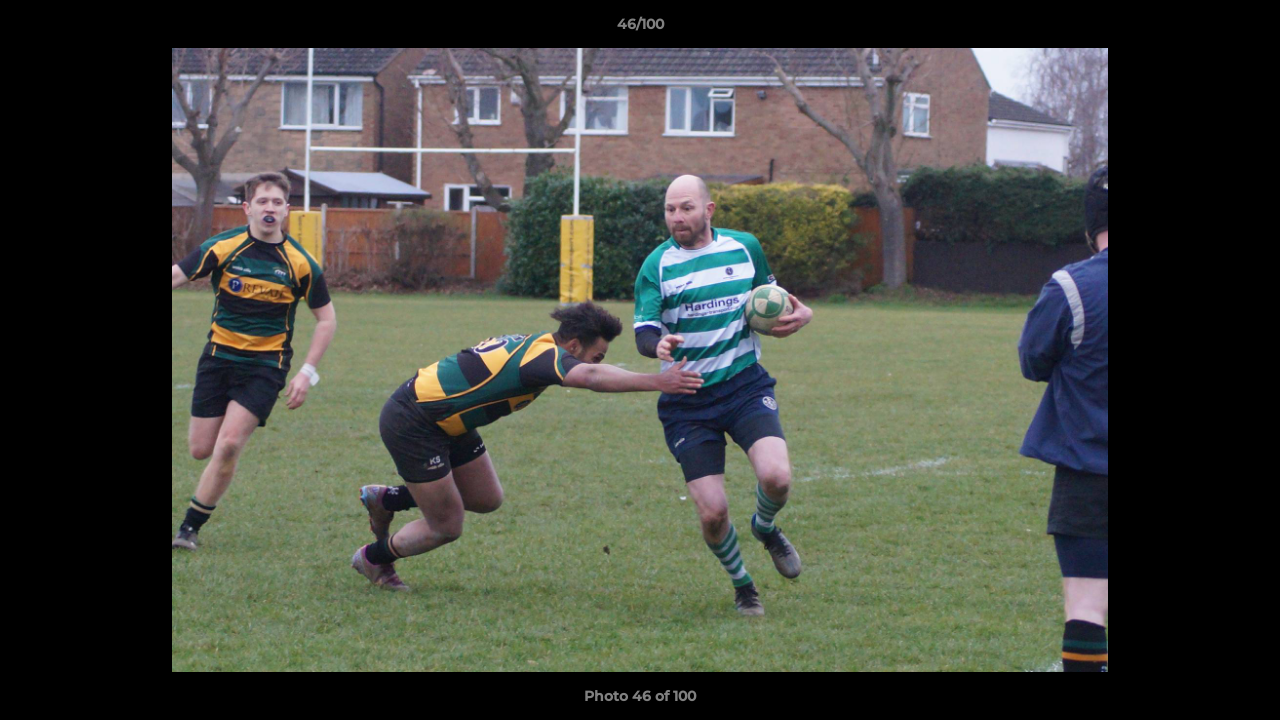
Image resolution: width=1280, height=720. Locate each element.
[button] (1244, 29)
